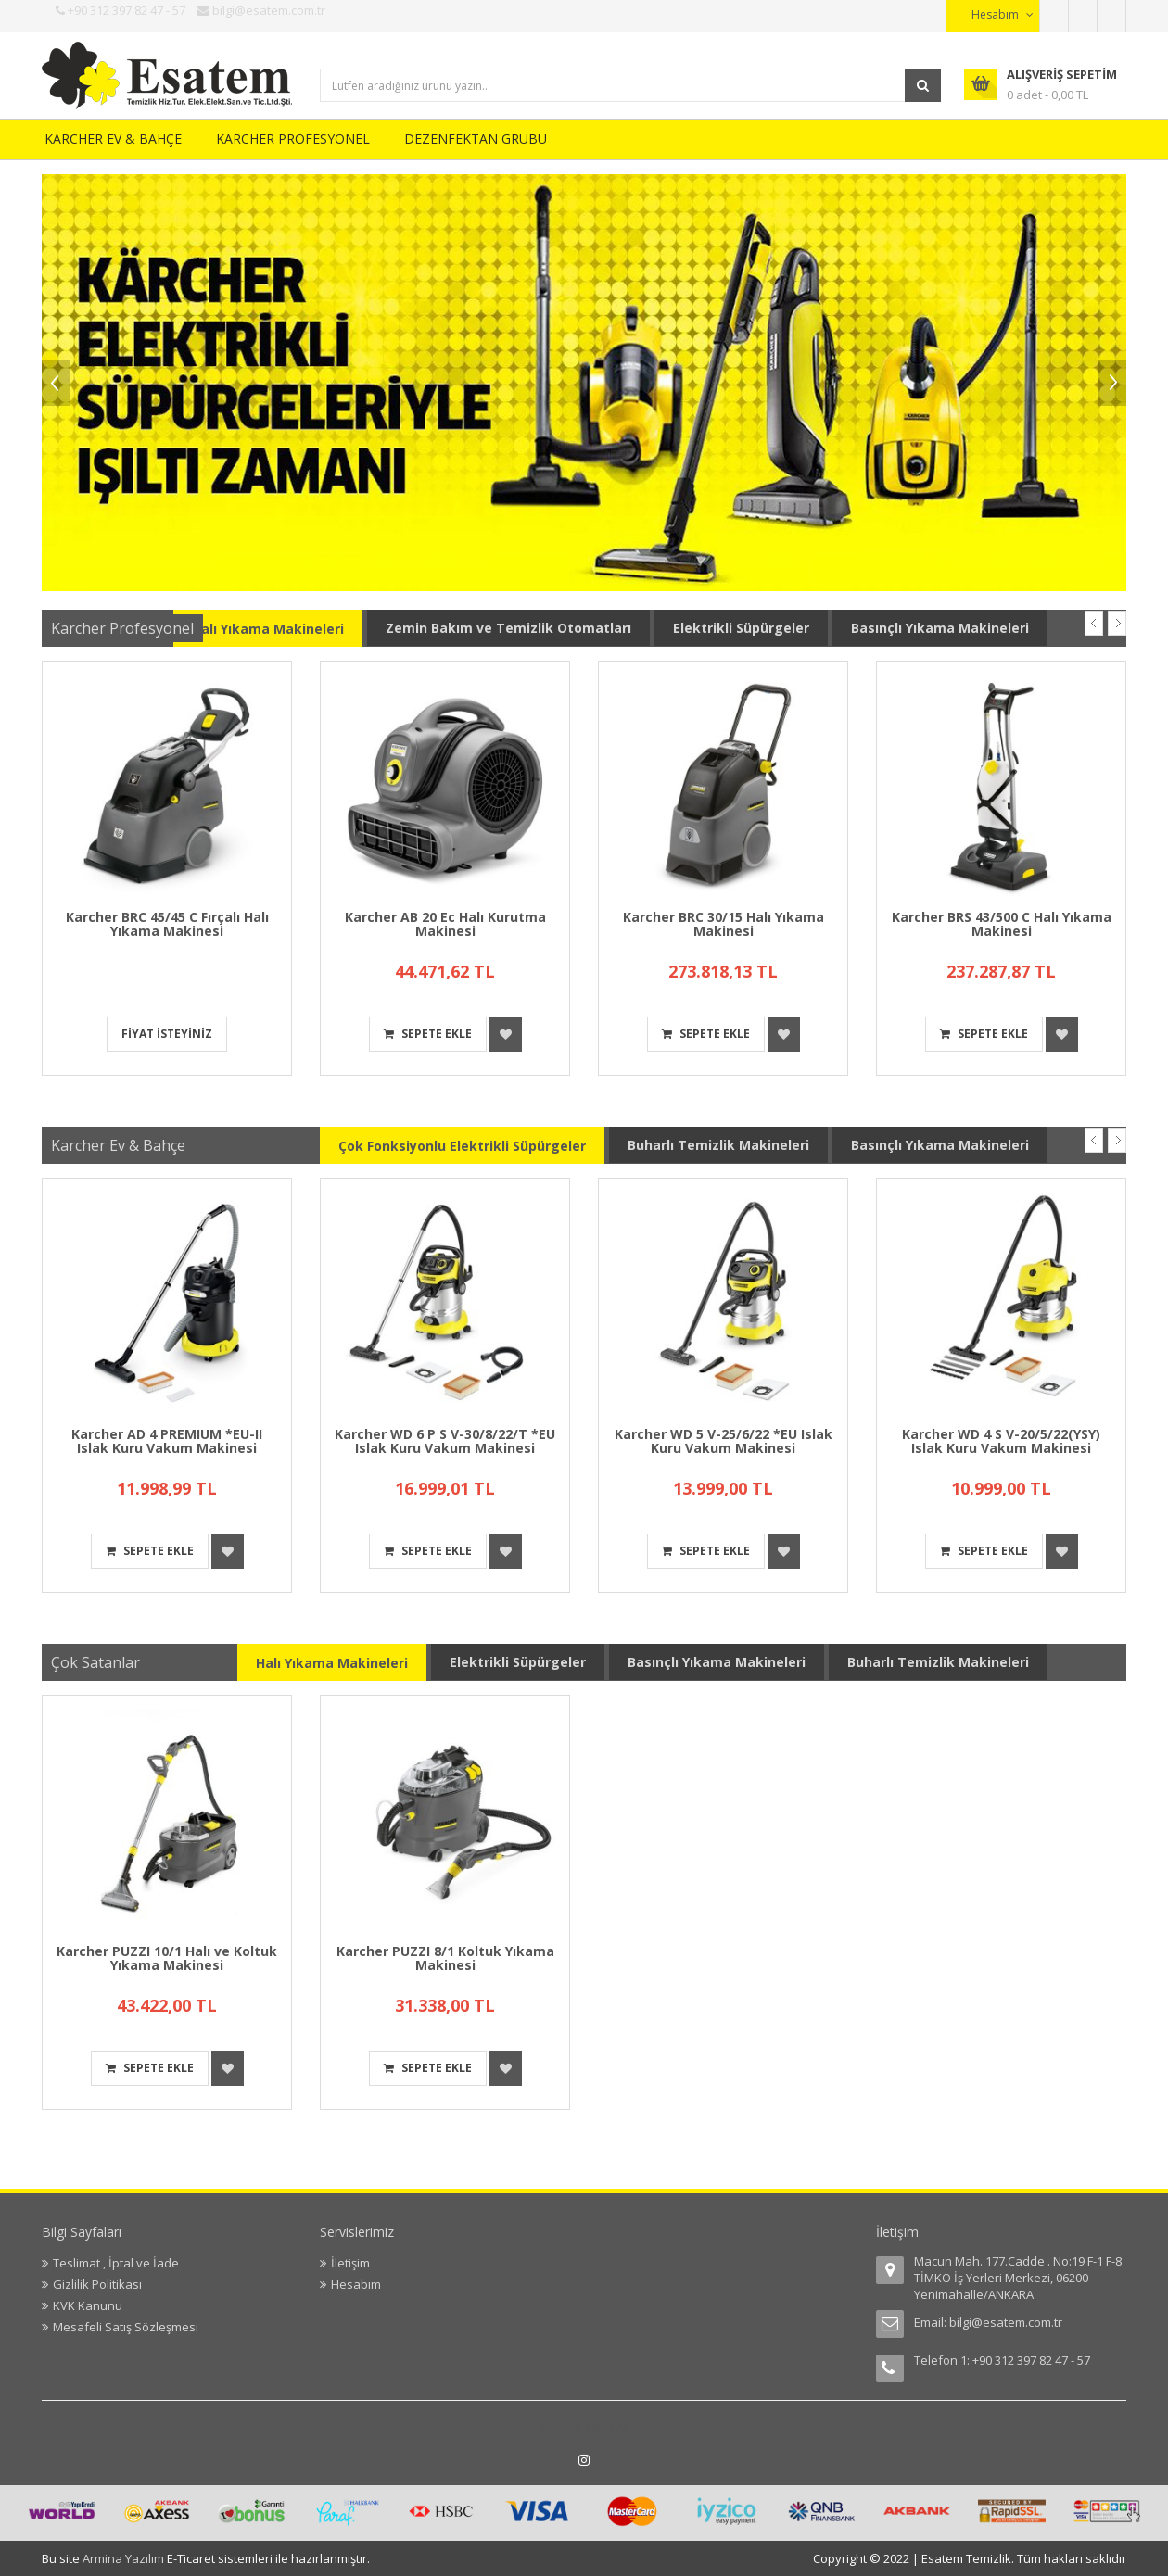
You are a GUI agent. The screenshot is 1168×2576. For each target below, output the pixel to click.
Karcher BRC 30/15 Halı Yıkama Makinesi (723, 924)
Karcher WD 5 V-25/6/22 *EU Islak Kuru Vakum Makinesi (723, 1441)
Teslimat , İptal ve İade (116, 2262)
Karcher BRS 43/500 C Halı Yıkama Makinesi (1001, 924)
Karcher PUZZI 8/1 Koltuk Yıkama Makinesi (445, 1958)
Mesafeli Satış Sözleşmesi (125, 2326)
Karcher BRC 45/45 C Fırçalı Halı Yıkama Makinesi (167, 924)
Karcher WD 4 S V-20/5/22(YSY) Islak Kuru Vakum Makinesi (1001, 1441)
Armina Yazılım (125, 2558)
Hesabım (356, 2284)
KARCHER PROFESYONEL (293, 138)
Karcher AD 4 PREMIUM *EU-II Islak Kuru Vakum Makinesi (166, 1441)
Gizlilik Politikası (97, 2284)
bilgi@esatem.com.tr (1005, 2322)
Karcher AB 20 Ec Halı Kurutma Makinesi (445, 924)
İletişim (350, 2262)
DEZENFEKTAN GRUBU (475, 138)
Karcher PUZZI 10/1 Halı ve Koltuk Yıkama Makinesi (167, 1958)
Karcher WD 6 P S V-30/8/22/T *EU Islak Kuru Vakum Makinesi (445, 1441)
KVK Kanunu (87, 2305)
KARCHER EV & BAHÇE (113, 138)
